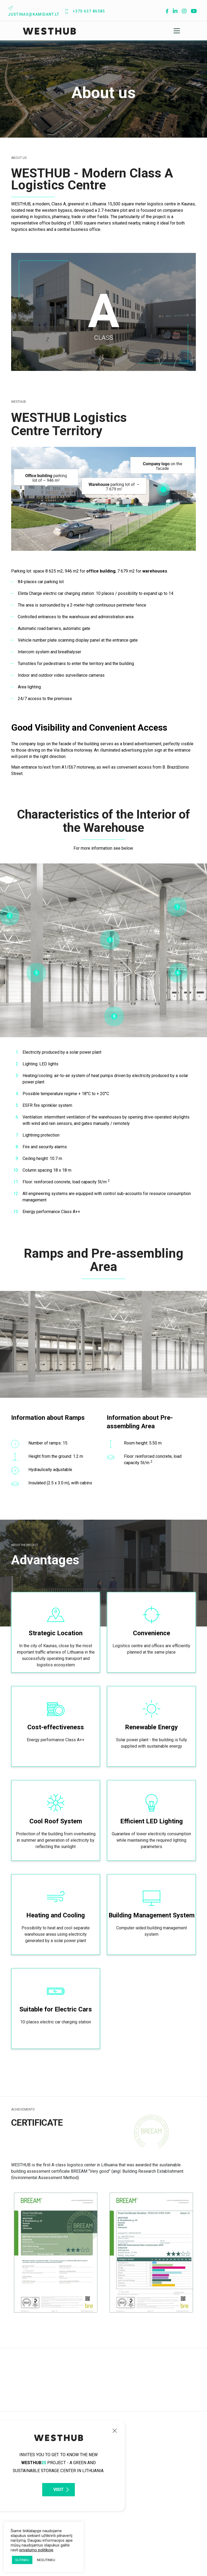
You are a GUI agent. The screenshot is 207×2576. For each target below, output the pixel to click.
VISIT (58, 2489)
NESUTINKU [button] (46, 2560)
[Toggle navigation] (176, 31)
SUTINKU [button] (22, 2560)
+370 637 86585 (84, 11)
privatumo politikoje (36, 2550)
